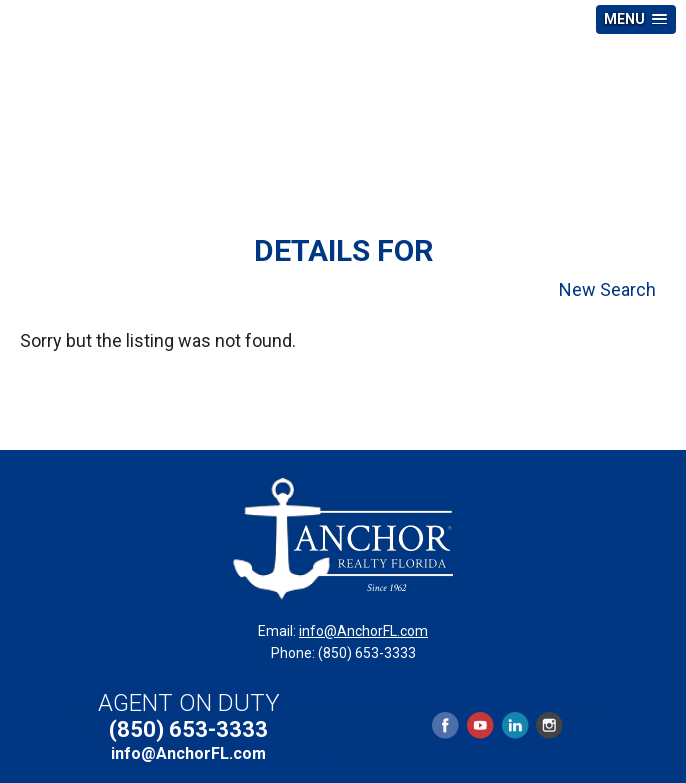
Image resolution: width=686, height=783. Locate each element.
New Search (607, 289)
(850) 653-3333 (188, 729)
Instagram (548, 725)
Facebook (446, 725)
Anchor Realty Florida (343, 104)
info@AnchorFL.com (363, 631)
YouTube (480, 725)
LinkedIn (515, 725)
